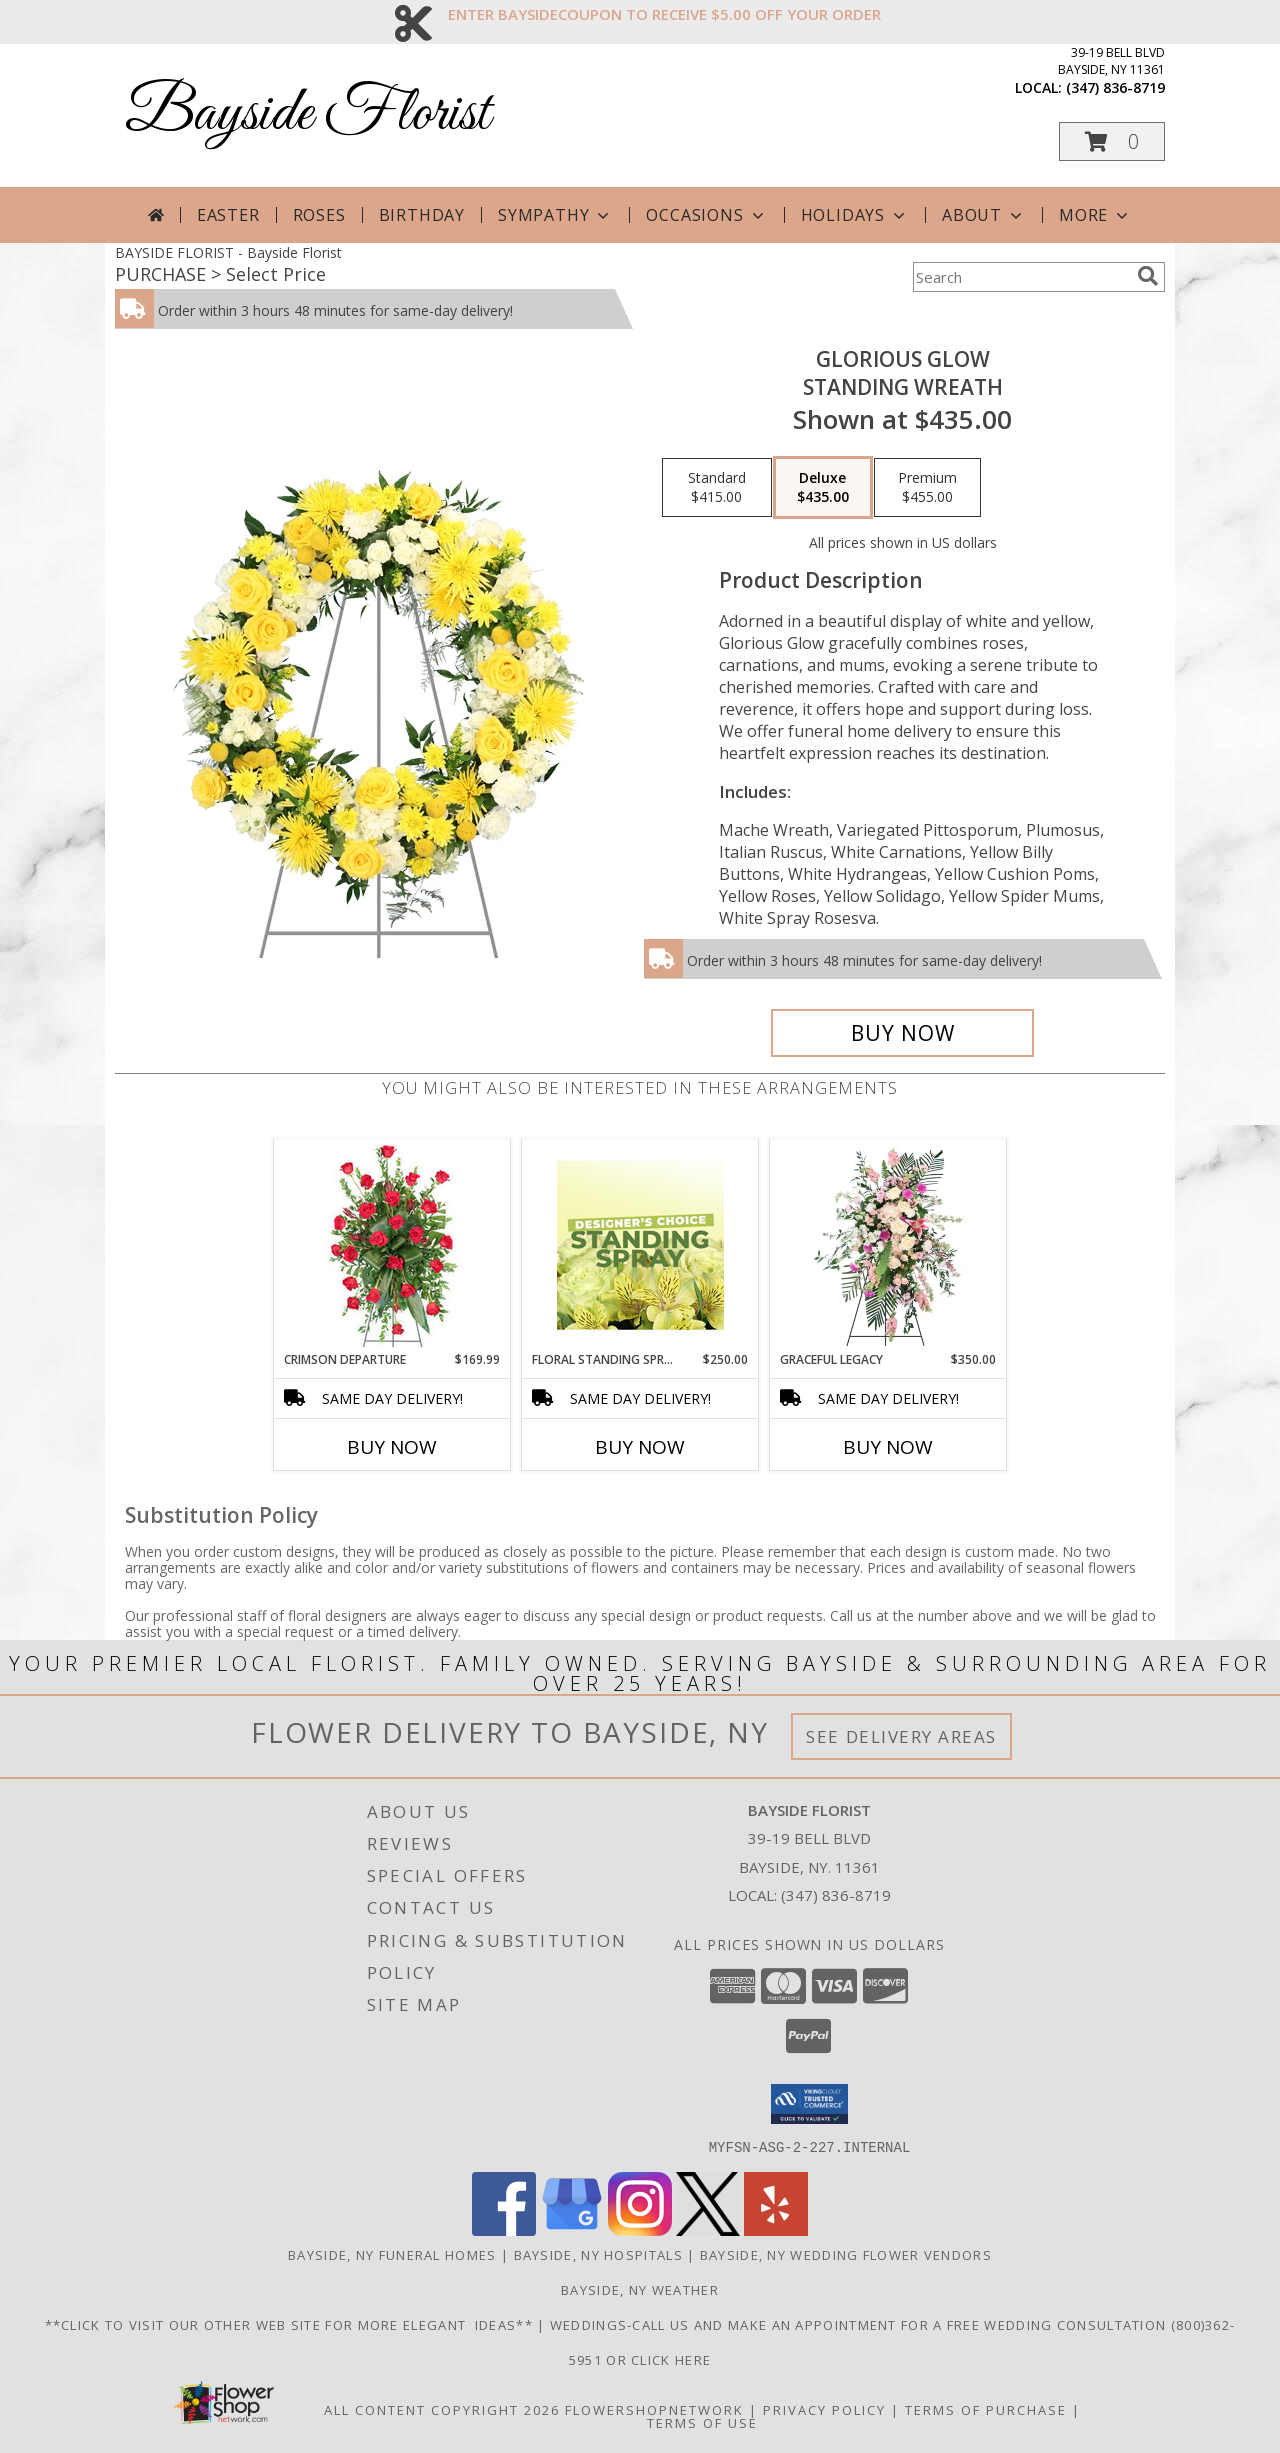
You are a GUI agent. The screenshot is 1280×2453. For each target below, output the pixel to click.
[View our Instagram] (640, 2229)
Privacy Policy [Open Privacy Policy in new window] (824, 2409)
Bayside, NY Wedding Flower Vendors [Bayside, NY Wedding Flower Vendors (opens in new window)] (846, 2254)
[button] (1112, 141)
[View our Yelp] (776, 2229)
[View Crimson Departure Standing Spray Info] (392, 1245)
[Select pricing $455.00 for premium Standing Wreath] (927, 488)
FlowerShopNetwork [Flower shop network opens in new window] (654, 2409)
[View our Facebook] (504, 2229)
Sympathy (555, 215)
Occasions (706, 215)
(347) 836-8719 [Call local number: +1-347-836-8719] (1115, 87)
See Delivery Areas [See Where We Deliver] (901, 1736)
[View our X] (708, 2229)
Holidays (855, 215)
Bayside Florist (307, 114)
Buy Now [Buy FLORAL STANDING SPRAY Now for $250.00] (640, 1447)
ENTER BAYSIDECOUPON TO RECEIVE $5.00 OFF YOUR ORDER (664, 14)
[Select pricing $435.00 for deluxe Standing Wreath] (823, 488)
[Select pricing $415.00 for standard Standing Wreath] (717, 488)
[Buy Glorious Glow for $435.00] (902, 1033)
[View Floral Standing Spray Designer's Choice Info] (640, 1245)
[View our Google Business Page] (572, 2229)
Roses (319, 215)
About (984, 215)
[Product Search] (1021, 277)
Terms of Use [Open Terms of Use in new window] (702, 2422)
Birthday (422, 215)
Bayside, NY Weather (640, 2289)
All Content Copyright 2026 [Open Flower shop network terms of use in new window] (442, 2409)
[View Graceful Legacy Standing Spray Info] (888, 1245)
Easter (228, 215)
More (1095, 215)
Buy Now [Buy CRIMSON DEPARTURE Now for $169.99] (392, 1447)
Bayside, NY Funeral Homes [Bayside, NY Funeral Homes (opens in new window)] (392, 2254)
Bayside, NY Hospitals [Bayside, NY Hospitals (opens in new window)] (598, 2254)
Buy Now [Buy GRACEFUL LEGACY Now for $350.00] (888, 1447)
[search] (1148, 276)
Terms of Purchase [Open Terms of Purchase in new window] (986, 2409)
